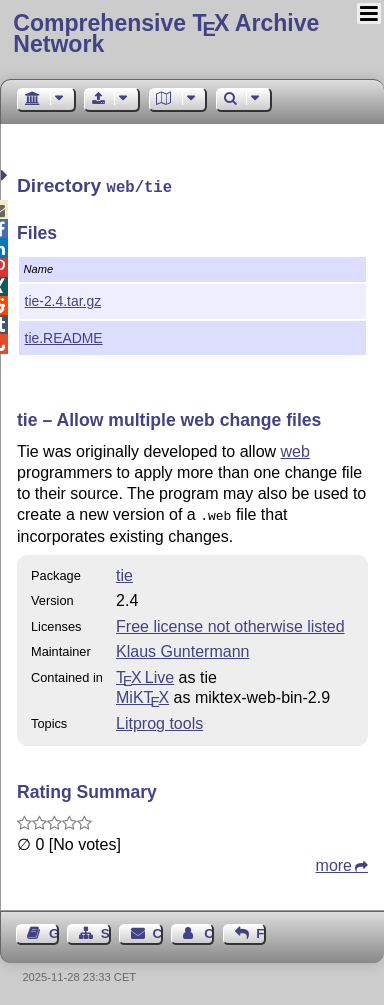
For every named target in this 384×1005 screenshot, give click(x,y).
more (334, 861)
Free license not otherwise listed (230, 622)
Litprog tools (159, 719)
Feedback (261, 929)
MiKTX (142, 693)
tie (124, 571)
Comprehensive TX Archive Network (166, 33)
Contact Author (209, 929)
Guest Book (54, 929)
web (295, 449)
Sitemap (106, 929)
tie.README (64, 336)
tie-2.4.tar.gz (63, 299)
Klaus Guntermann (182, 647)
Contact (158, 929)
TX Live (145, 673)
